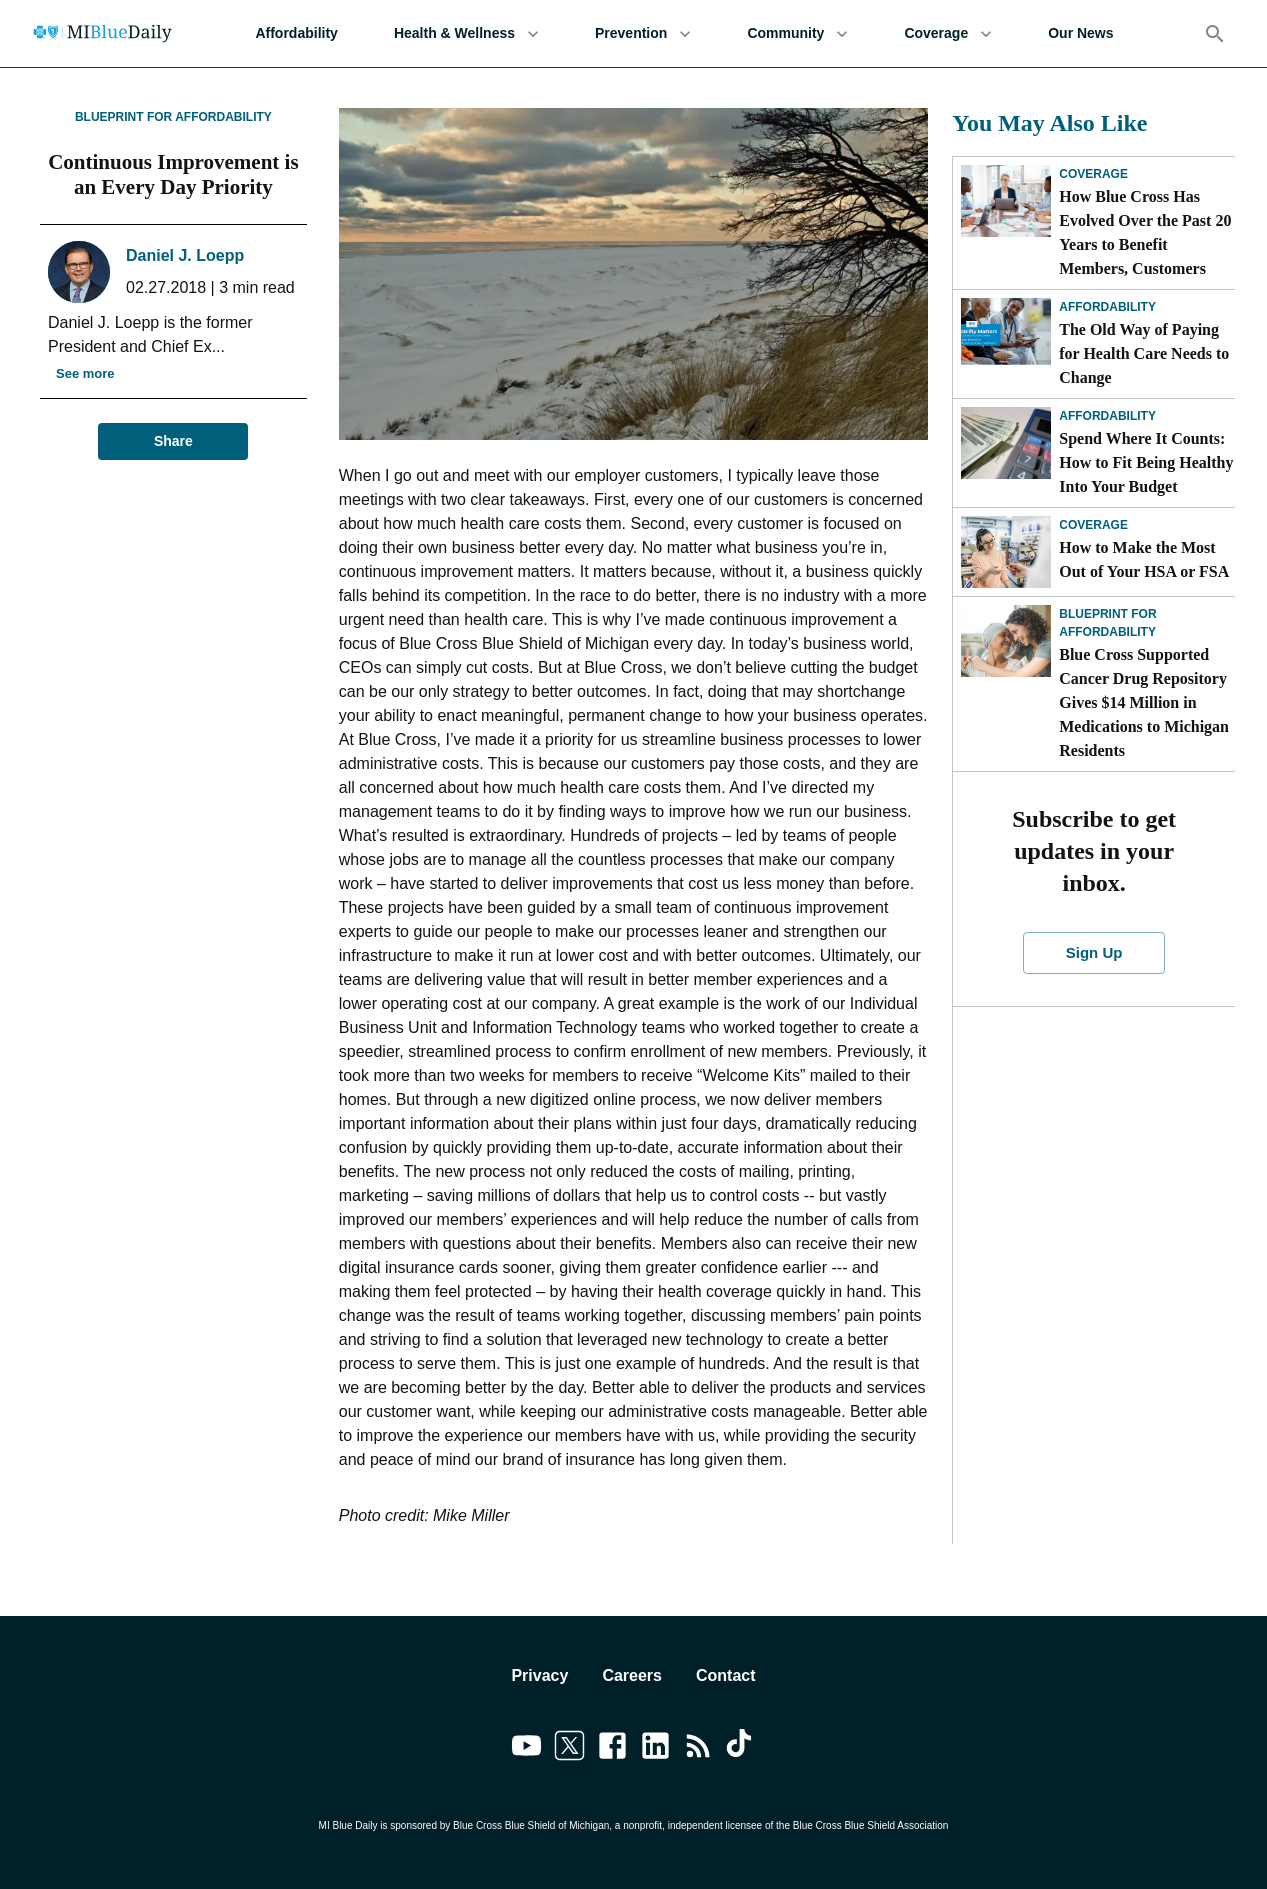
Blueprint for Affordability (173, 117)
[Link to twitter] (569, 1749)
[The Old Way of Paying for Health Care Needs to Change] (1006, 334)
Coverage (948, 33)
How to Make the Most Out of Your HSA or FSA (1144, 559)
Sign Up (1094, 953)
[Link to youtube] (526, 1749)
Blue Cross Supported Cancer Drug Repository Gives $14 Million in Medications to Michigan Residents (1144, 702)
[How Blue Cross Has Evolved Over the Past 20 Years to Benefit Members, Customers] (1006, 201)
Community (797, 33)
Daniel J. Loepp (185, 255)
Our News (1080, 33)
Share (173, 441)
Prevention (643, 33)
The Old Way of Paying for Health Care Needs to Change (1144, 353)
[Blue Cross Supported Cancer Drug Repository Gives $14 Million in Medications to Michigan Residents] (1006, 641)
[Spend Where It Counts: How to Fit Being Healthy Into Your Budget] (1006, 443)
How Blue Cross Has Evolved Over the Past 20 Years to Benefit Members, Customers (1145, 232)
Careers (632, 1675)
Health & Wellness (466, 33)
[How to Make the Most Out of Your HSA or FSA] (1006, 552)
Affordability (296, 33)
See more (85, 374)
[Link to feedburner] (698, 1749)
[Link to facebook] (612, 1749)
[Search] (1215, 34)
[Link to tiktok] (741, 1749)
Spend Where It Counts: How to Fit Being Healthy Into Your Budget (1146, 462)
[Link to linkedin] (655, 1749)
